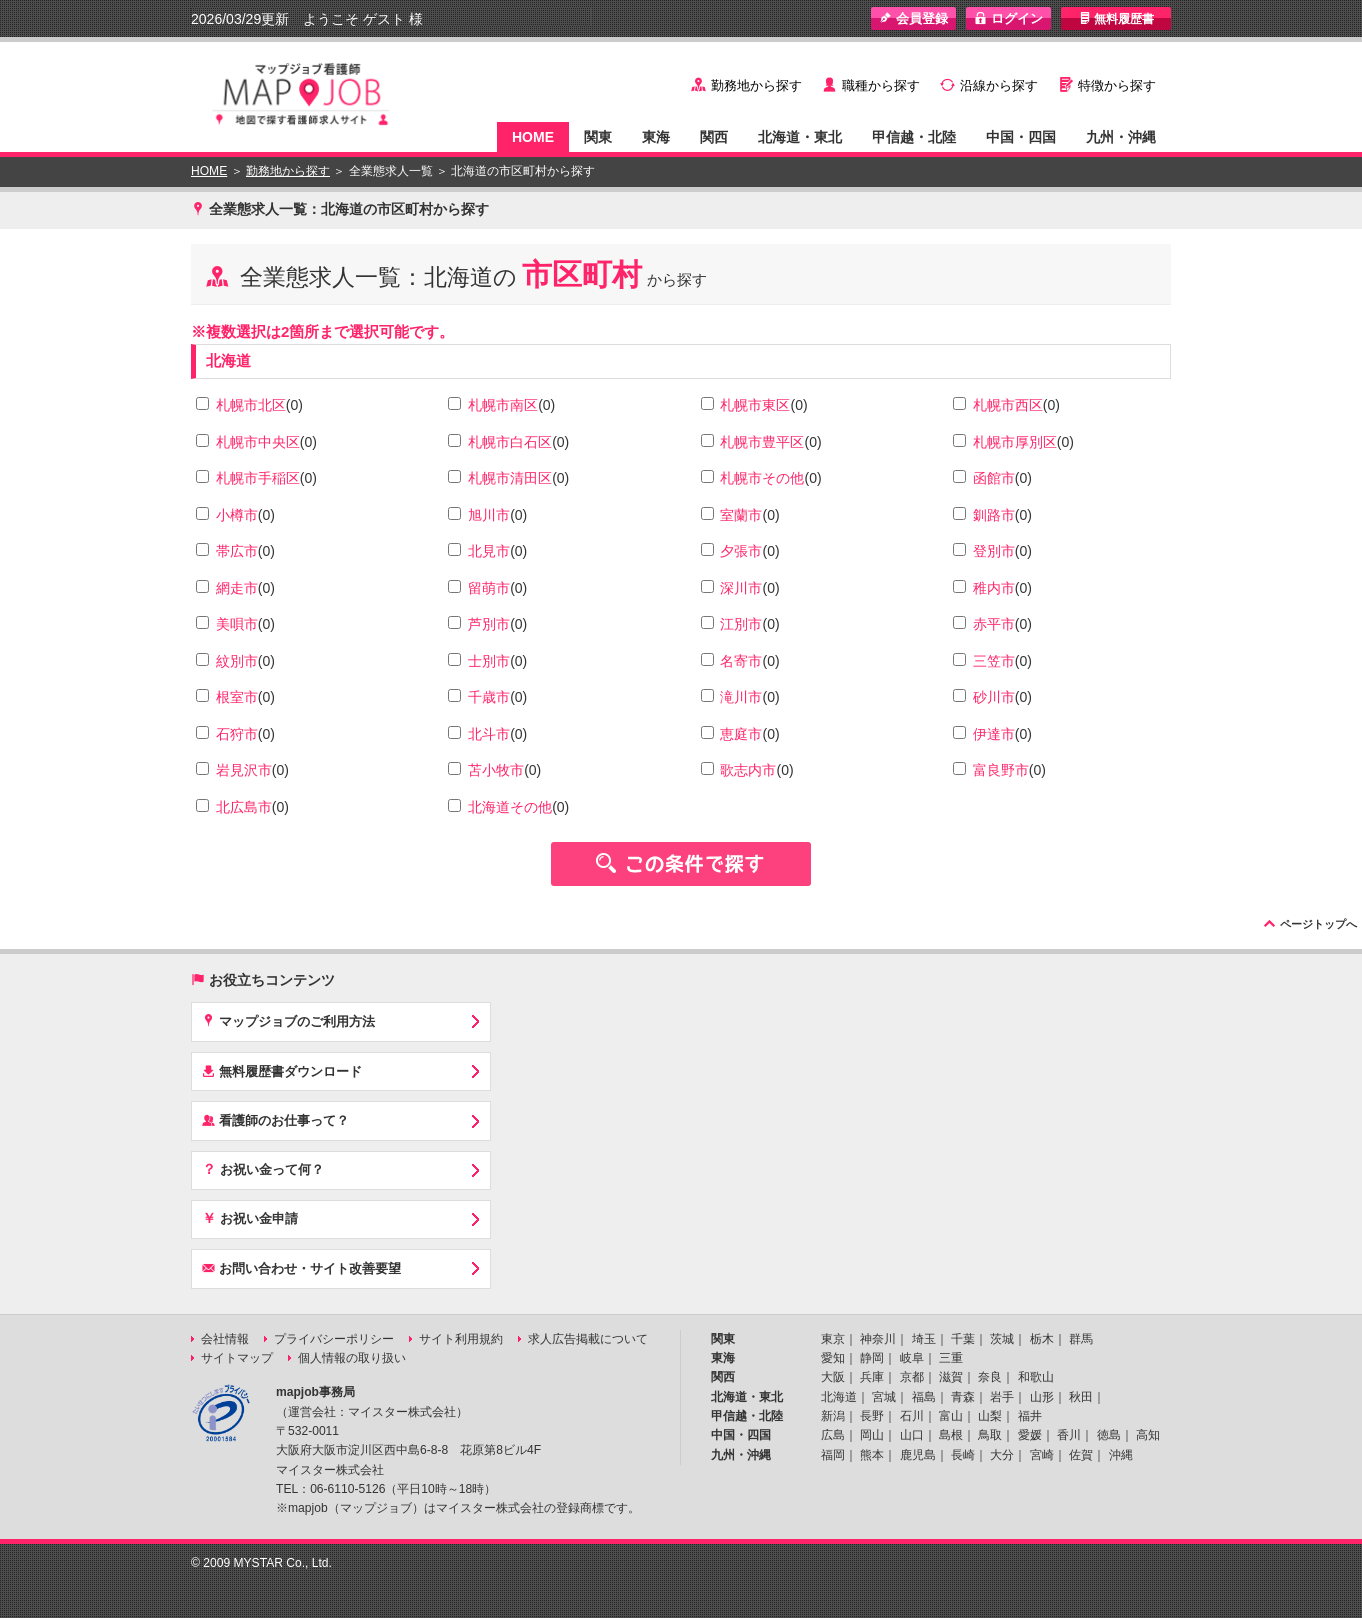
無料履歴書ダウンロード (282, 1071)
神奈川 (878, 1339)
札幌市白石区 (510, 442)
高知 (1148, 1435)
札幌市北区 (251, 405)
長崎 (963, 1455)
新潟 (833, 1416)
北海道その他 (510, 807)
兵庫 (872, 1377)
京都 (912, 1377)
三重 (951, 1358)
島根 (951, 1435)
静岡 (872, 1358)
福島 (924, 1397)
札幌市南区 (503, 405)
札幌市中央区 (258, 442)
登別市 (994, 551)
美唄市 (237, 624)
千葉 (963, 1339)
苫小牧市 (496, 770)
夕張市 (741, 551)
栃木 (1042, 1339)
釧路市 (994, 515)
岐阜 (912, 1358)
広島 (833, 1435)
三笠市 (994, 661)
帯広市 (237, 551)
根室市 (237, 697)
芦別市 (489, 624)
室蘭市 (741, 515)
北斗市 (489, 734)
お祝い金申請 (250, 1218)
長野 (872, 1416)
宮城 (884, 1397)
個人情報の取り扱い (352, 1358)
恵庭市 (741, 734)
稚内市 (994, 588)
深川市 (741, 588)
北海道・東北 (800, 137)
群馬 (1081, 1339)
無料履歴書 (1116, 18)
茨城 (1002, 1339)
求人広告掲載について (588, 1339)
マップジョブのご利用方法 (288, 1021)
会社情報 (225, 1339)
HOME (533, 137)
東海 (656, 137)
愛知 (833, 1358)
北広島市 (244, 807)
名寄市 (741, 661)
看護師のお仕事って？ (275, 1120)
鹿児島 (918, 1455)
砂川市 (994, 697)
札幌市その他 (762, 478)
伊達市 (994, 734)
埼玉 (924, 1339)
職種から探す (881, 85)
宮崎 (1042, 1455)
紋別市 (237, 661)
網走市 (237, 588)
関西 (714, 137)
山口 (912, 1435)
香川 (1069, 1435)
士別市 (489, 661)
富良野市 (1001, 770)
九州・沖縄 (1121, 137)
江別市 (741, 624)
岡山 (872, 1435)
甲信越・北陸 (914, 137)
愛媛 (1030, 1435)
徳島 (1109, 1435)
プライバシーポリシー (334, 1339)
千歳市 (489, 697)
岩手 (1002, 1397)
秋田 (1081, 1397)
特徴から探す (1117, 85)
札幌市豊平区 (762, 442)
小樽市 (237, 515)
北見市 (489, 551)
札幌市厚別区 (1015, 442)
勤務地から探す (756, 85)
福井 (1030, 1416)
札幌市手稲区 (258, 478)
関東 (598, 137)
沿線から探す (999, 85)
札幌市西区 (1008, 405)
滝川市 (741, 697)
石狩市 (237, 734)
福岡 (833, 1455)
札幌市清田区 (510, 478)
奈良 (990, 1377)
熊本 (872, 1455)
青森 (963, 1397)
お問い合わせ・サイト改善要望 (301, 1268)
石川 (912, 1416)
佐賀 (1081, 1455)
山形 (1042, 1397)
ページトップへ (1318, 924)
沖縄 (1121, 1455)
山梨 (990, 1416)
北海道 (228, 360)
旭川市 (489, 515)
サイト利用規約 (461, 1339)
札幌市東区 (755, 405)
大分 (1002, 1455)
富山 (951, 1416)
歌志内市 (748, 770)
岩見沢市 (244, 770)
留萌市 (489, 588)
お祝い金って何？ (263, 1169)
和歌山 (1036, 1377)
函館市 (994, 478)
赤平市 (994, 624)
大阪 (833, 1377)
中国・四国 (1021, 137)
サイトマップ (237, 1358)
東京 (833, 1339)
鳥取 (990, 1435)
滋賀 (951, 1377)
